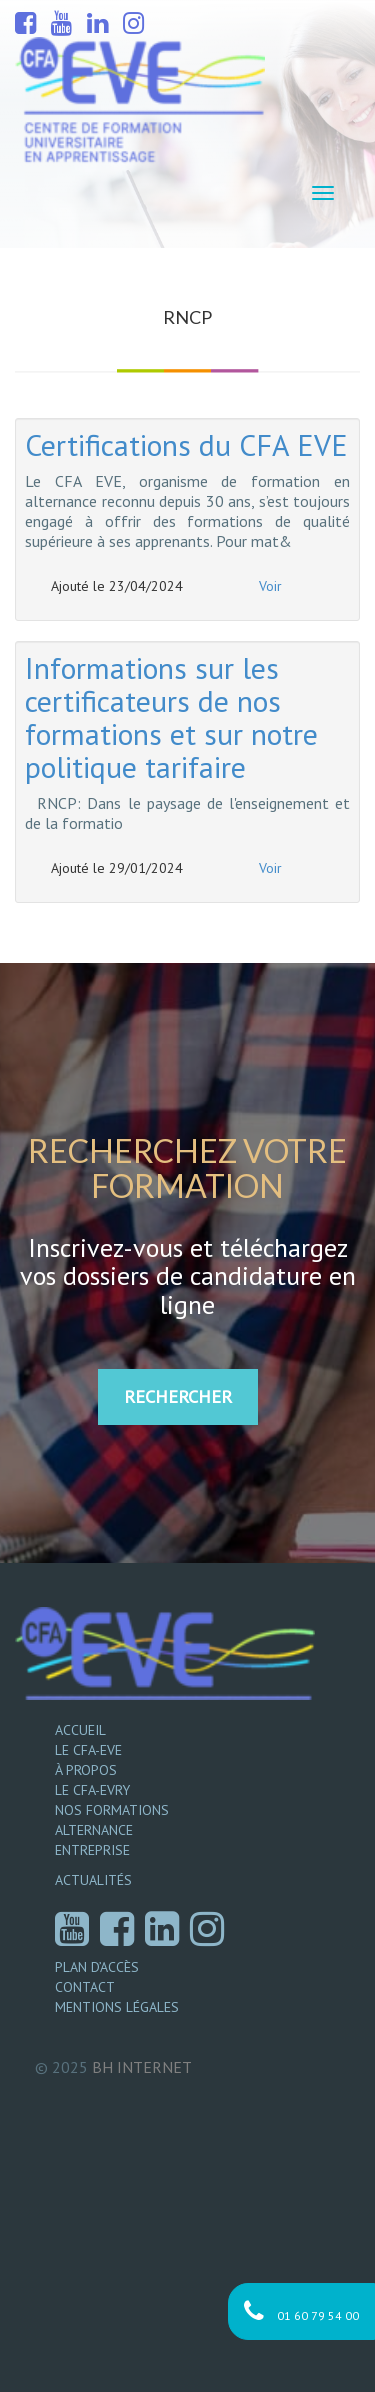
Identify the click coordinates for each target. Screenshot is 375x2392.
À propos (86, 1770)
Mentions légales (117, 2007)
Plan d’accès (97, 1967)
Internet (142, 2067)
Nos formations (112, 1810)
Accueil (80, 1730)
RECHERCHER (178, 1396)
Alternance (94, 1830)
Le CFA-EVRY (92, 1790)
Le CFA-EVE (88, 1750)
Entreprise (92, 1850)
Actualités (93, 1880)
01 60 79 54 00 (301, 2311)
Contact (85, 1987)
